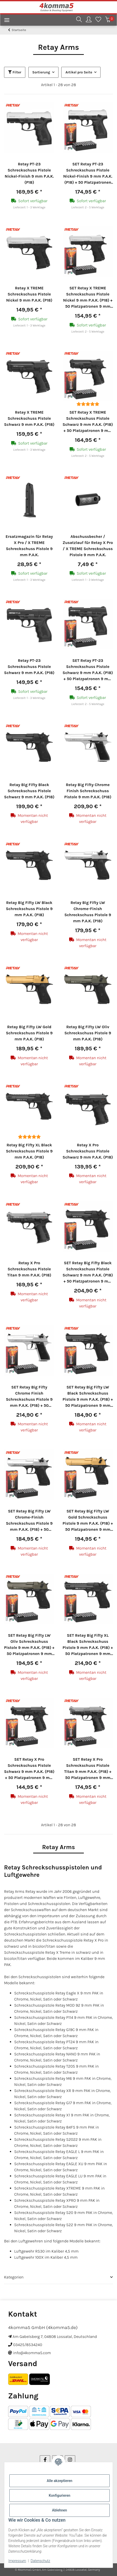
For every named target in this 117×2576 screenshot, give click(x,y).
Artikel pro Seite (78, 72)
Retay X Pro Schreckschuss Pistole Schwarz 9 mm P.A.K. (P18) (88, 1151)
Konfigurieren (59, 2495)
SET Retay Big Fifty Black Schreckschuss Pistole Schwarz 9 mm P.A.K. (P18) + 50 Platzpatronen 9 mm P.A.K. (88, 1272)
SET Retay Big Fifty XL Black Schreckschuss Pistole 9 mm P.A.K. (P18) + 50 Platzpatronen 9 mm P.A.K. (88, 1645)
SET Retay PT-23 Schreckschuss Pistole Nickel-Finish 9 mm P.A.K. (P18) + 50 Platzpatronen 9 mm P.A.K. (87, 173)
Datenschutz (40, 2561)
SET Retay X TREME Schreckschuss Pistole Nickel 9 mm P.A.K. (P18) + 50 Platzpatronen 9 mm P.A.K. (87, 297)
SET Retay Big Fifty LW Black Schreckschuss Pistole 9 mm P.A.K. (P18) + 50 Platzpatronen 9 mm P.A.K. (88, 1397)
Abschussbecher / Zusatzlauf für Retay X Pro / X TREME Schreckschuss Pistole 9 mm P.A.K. (88, 545)
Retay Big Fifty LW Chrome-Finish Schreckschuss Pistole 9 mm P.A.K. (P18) (87, 911)
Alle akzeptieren (59, 2481)
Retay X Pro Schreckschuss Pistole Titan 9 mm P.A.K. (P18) (29, 1268)
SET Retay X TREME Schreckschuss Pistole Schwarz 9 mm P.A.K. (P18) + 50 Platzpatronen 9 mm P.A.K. (88, 422)
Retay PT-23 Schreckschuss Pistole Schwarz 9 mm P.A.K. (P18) (29, 666)
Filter (14, 72)
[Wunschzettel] (98, 20)
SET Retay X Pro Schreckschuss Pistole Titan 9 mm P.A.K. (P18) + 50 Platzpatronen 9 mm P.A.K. (87, 1769)
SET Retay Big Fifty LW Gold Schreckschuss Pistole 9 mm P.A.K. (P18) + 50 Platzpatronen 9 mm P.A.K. (88, 1521)
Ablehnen (59, 2510)
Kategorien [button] (14, 2277)
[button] (79, 20)
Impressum (17, 2561)
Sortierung (41, 72)
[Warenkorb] (108, 20)
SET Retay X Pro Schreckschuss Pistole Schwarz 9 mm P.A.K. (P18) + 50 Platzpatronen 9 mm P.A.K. (29, 1769)
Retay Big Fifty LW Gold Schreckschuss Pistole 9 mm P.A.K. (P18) (29, 1032)
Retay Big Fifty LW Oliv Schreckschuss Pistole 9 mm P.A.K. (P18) (87, 1032)
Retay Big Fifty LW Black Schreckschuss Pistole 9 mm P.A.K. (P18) (29, 908)
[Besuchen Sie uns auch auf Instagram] (70, 2459)
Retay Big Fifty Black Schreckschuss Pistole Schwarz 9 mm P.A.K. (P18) (29, 790)
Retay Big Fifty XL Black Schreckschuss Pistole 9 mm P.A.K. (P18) (29, 1151)
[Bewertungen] (87, 404)
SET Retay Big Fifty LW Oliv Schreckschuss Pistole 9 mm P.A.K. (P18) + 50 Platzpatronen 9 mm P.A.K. (29, 1645)
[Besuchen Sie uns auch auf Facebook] (45, 2459)
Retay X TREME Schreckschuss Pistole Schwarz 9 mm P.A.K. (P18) (29, 418)
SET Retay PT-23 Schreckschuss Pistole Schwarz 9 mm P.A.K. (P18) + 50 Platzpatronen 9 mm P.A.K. (88, 670)
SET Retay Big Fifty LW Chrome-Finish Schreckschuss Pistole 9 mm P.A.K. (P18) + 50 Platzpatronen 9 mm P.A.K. (29, 1521)
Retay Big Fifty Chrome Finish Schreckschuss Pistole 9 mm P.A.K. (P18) (87, 790)
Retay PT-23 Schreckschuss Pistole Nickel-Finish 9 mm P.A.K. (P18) (29, 173)
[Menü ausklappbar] (4, 21)
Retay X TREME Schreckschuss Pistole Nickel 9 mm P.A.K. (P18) (29, 294)
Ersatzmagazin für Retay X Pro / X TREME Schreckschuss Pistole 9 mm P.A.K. (29, 545)
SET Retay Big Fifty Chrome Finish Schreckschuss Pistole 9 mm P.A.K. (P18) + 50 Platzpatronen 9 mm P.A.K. (29, 1397)
